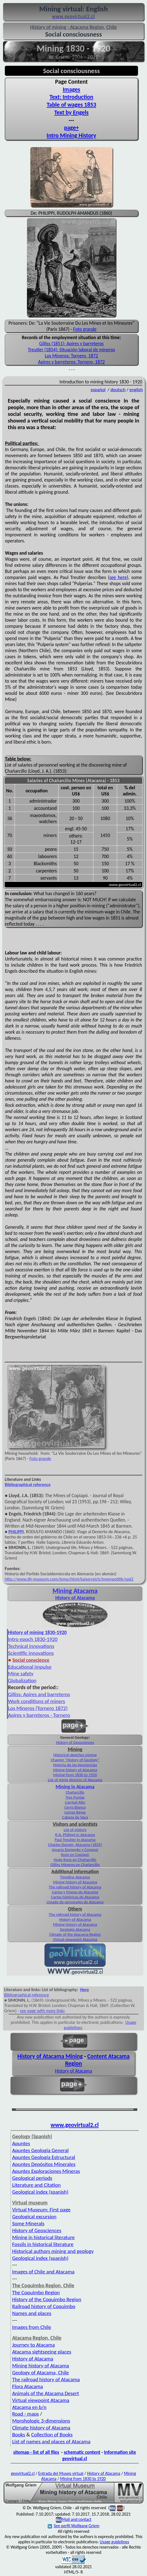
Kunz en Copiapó (75, 1854)
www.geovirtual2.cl (75, 2125)
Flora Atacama (27, 2386)
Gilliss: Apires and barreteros (39, 1694)
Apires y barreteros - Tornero (39, 1715)
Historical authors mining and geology (53, 2251)
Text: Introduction (71, 97)
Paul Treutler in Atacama (74, 1839)
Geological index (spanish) (40, 2192)
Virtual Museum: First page (41, 2209)
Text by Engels (71, 112)
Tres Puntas (75, 1797)
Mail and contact (76, 2519)
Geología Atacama (75, 1929)
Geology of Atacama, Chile (40, 2372)
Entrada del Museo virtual (61, 2473)
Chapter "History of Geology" (75, 1759)
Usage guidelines (114, 2541)
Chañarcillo (75, 1792)
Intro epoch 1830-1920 (33, 1639)
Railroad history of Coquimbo (43, 2306)
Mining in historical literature (43, 2237)
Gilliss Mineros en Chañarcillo (74, 1864)
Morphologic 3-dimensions (41, 2421)
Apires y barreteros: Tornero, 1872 (71, 362)
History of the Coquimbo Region (46, 2299)
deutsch (118, 390)
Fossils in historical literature (43, 2244)
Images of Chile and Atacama (43, 2271)
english (136, 390)
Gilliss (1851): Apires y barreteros (71, 343)
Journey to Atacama (33, 2345)
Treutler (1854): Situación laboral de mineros (71, 350)
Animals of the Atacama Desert (45, 2393)
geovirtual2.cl (22, 2473)
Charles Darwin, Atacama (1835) (75, 1844)
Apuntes (21, 2143)
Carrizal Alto (75, 1802)
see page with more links (42, 2010)
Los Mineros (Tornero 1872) (38, 1708)
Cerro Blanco (75, 1807)
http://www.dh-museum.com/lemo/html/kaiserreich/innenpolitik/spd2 (69, 1579)
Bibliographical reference (28, 1484)
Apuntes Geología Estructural (43, 2157)
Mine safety (20, 1673)
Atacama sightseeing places (41, 2352)
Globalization (22, 1680)
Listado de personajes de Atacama (75, 1901)
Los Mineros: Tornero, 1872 (71, 356)
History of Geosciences (75, 1742)
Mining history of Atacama (75, 1769)
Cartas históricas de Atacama (75, 1896)
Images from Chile (31, 2327)
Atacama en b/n (29, 2407)
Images (71, 89)
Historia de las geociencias (75, 1764)
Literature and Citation (36, 2185)
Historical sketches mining (75, 1754)
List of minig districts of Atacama (75, 1779)
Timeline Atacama (75, 1877)
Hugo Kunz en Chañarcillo (75, 1859)
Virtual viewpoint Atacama (75, 1939)
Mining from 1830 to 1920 (75, 1774)
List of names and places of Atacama (51, 2441)
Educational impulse (29, 1667)
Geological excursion (34, 2216)
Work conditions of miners (36, 1701)
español (98, 390)
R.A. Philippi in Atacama (75, 1834)
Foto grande (85, 329)
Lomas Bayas (75, 1812)
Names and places (31, 2313)
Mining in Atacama (75, 1787)
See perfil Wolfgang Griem (73, 2525)
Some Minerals (28, 2223)
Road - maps (25, 2414)
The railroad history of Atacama (75, 1886)
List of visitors (75, 1829)
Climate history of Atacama (41, 2427)
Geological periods (32, 2178)
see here (118, 577)
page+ (71, 127)
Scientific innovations (31, 1653)
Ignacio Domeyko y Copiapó (75, 1849)
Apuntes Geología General (40, 2150)
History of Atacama (75, 1598)
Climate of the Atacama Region (75, 1934)
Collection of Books (52, 2434)
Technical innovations (31, 1646)
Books (18, 2434)
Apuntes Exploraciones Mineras (46, 2171)
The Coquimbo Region (36, 2292)
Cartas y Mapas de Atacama (75, 1891)
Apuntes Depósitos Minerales (44, 2164)
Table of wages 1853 (71, 104)
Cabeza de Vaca (75, 1817)
